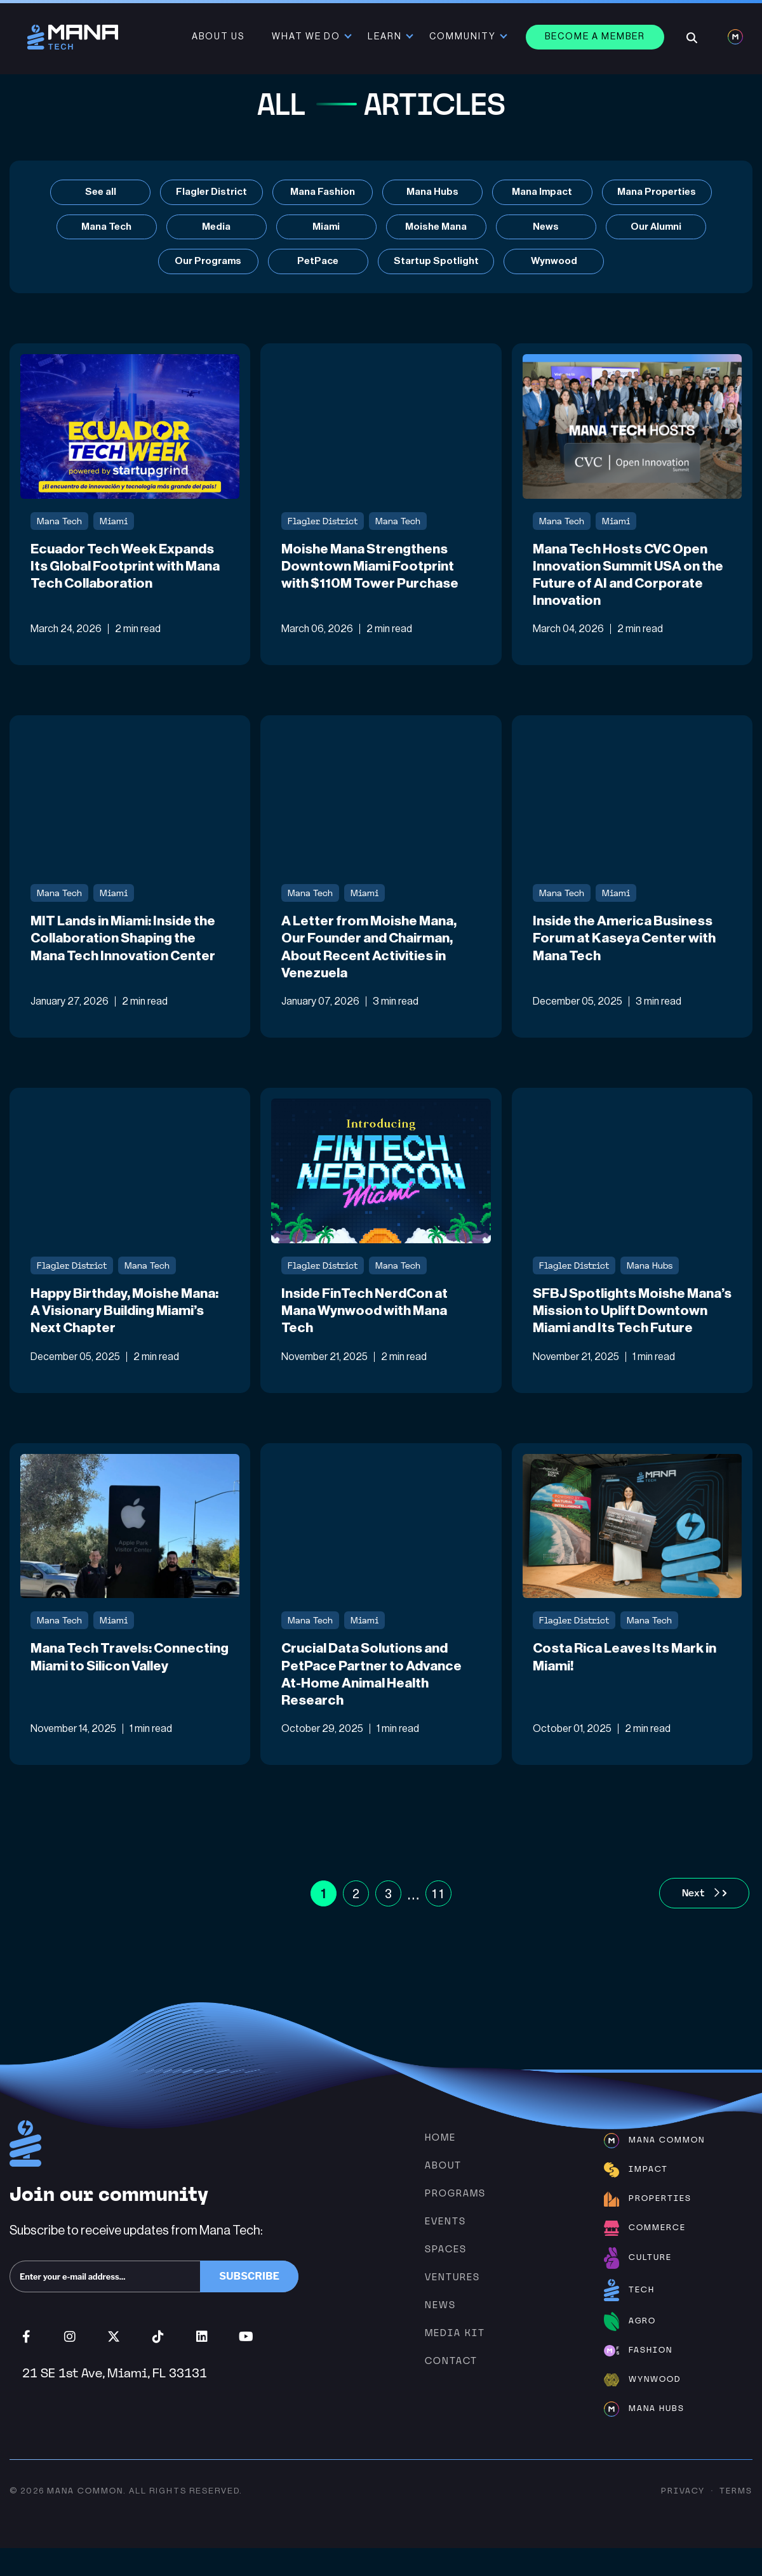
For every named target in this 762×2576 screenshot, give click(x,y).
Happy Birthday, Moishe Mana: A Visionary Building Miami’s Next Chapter (127, 1318)
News (546, 228)
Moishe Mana (436, 228)
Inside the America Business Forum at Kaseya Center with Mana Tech (627, 943)
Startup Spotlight (436, 263)
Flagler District (210, 192)
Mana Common (85, 2518)
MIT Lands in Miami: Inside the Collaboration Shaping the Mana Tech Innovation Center (127, 943)
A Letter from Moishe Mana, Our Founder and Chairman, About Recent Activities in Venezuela (371, 952)
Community (464, 36)
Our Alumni (656, 228)
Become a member (596, 36)
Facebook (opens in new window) (26, 2364)
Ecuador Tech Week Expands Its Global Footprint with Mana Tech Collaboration (127, 569)
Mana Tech (106, 228)
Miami (326, 228)
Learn (386, 36)
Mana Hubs (432, 192)
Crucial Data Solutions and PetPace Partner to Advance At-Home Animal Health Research (375, 1701)
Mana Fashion (322, 192)
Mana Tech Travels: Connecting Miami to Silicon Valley (121, 1692)
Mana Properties (658, 192)
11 (438, 1921)
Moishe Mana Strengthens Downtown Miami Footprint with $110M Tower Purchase (372, 569)
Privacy (683, 2518)
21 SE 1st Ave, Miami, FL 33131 (114, 2400)
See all (98, 192)
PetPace (317, 263)
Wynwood (554, 263)
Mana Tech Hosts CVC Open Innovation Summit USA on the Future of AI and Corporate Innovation (632, 578)
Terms (735, 2518)
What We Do (307, 36)
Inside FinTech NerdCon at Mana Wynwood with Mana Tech (367, 1318)
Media (216, 228)
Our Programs (207, 263)
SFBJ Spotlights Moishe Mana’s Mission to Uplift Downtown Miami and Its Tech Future (629, 1327)
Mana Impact (541, 192)
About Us (219, 36)
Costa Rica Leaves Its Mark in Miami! (628, 1684)
